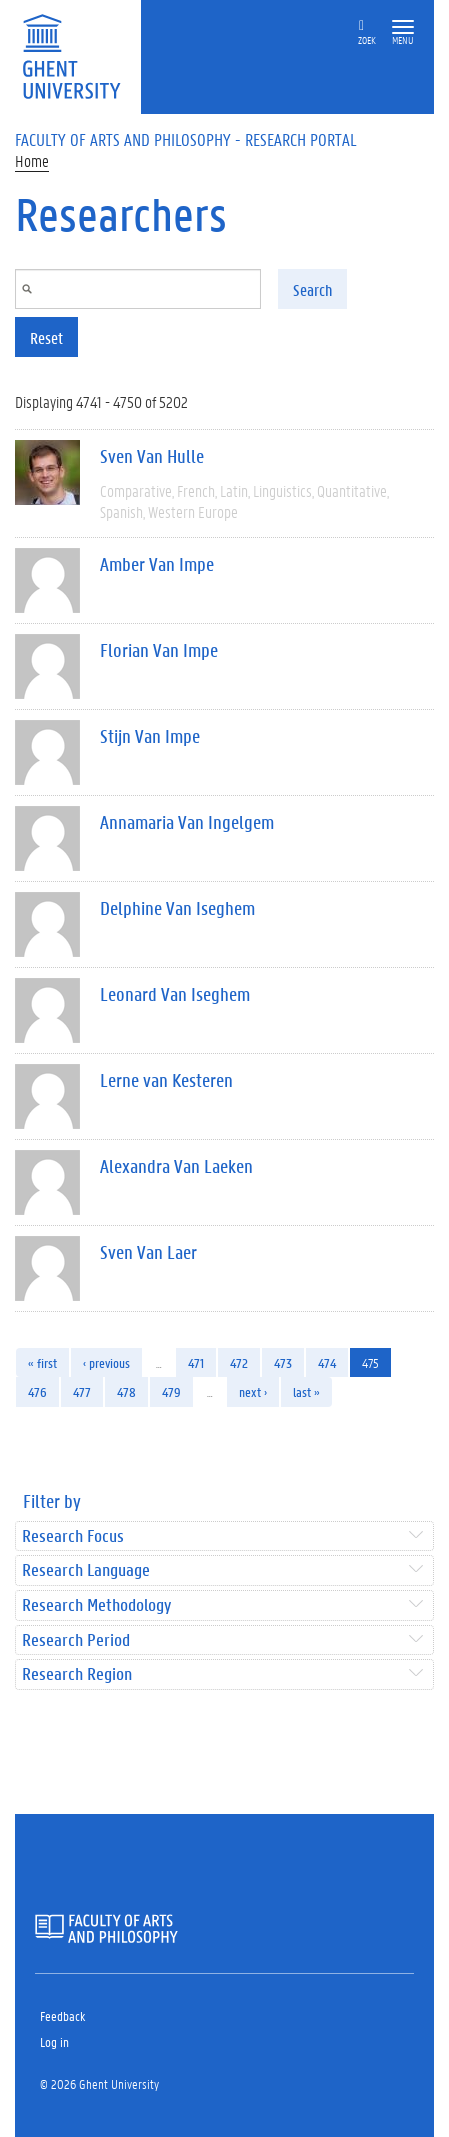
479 (171, 1391)
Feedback (62, 2015)
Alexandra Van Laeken (176, 1166)
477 (82, 1391)
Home (32, 160)
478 (126, 1391)
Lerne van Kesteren (166, 1080)
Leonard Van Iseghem (175, 994)
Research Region (77, 1674)
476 (37, 1391)
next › (253, 1391)
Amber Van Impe (157, 564)
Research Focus (73, 1536)
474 (327, 1362)
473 (283, 1362)
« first (42, 1362)
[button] (403, 27)
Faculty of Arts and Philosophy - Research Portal (186, 139)
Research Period (76, 1640)
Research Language (86, 1570)
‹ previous (106, 1362)
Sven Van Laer (148, 1252)
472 (239, 1362)
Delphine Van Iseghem (177, 908)
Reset (46, 337)
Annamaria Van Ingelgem (187, 822)
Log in (54, 2041)
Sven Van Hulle (152, 456)
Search (312, 289)
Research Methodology (96, 1605)
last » (306, 1391)
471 (196, 1362)
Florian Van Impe (159, 650)
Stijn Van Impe (150, 736)
